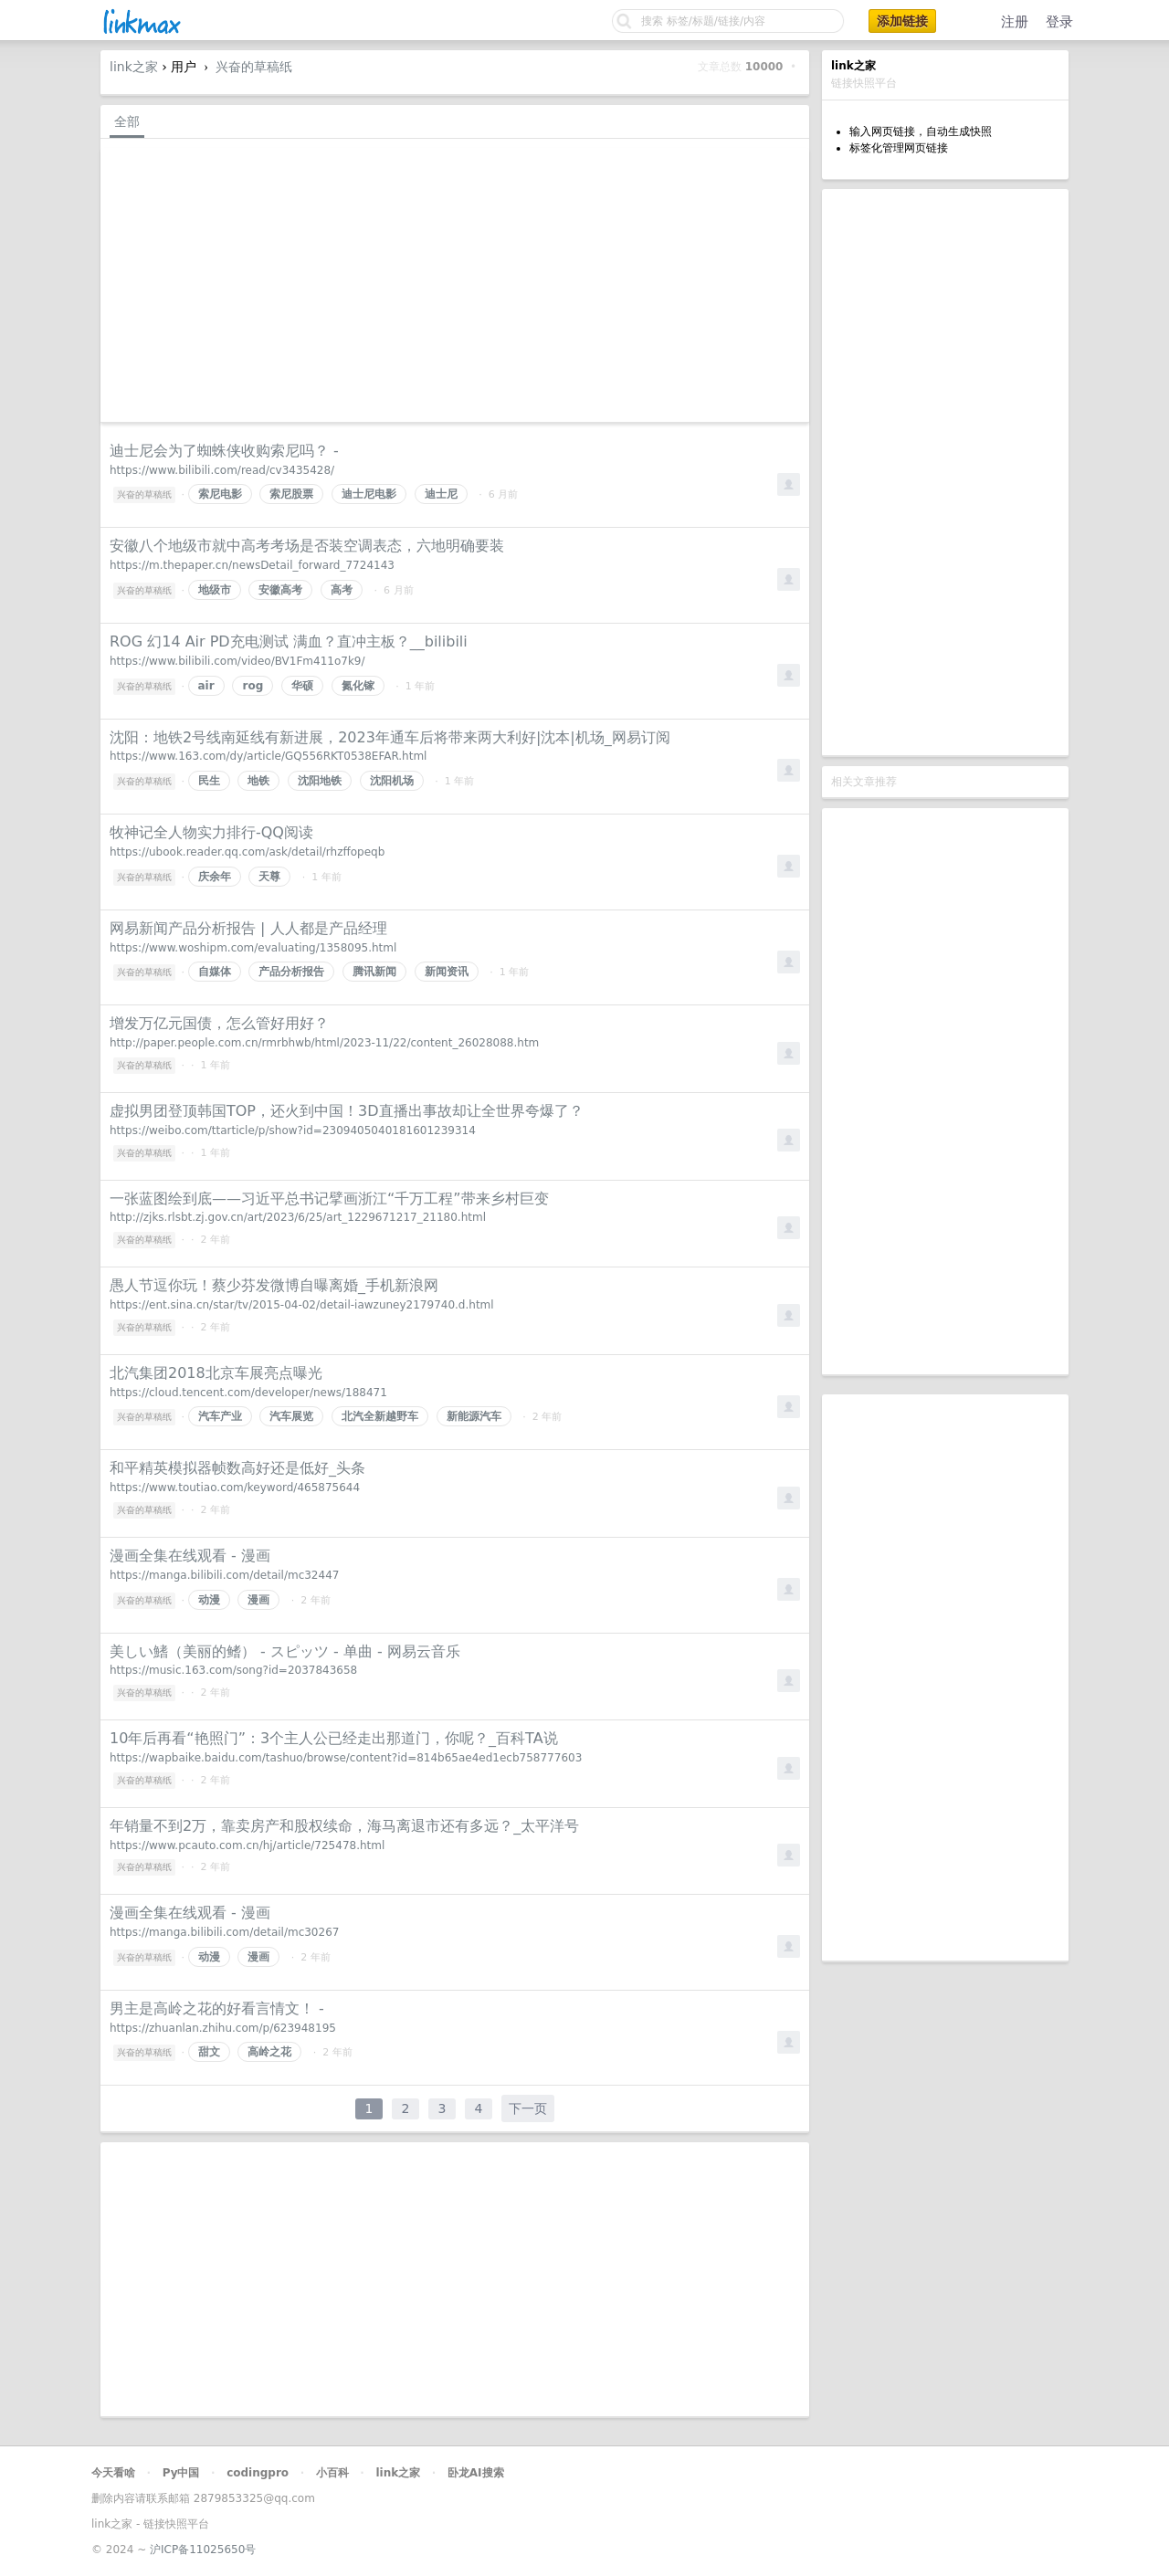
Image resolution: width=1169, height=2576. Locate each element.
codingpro (257, 2472)
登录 (1059, 22)
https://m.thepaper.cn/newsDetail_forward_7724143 (252, 565)
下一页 (528, 2108)
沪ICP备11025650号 (203, 2549)
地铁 (258, 780)
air (206, 685)
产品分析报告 (291, 971)
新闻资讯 (447, 971)
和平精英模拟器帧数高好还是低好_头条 (237, 1468)
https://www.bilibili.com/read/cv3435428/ (222, 470)
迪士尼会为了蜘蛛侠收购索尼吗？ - (224, 450)
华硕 (302, 685)
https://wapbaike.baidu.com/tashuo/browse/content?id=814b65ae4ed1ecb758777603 (346, 1757)
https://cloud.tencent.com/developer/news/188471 (248, 1392)
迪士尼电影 (369, 494)
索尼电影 (220, 494)
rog (252, 685)
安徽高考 (280, 590)
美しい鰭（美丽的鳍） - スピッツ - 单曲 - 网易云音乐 (285, 1651)
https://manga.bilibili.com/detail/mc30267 (224, 1932)
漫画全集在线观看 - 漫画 (190, 1555)
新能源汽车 (474, 1416)
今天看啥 (113, 2472)
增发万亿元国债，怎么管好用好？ (219, 1023)
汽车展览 (291, 1416)
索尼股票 (291, 494)
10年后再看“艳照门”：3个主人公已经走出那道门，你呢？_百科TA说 (334, 1738)
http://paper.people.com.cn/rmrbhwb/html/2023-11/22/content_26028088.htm (324, 1042)
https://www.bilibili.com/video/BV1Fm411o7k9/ (237, 661)
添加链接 (902, 21)
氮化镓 (358, 685)
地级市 (214, 590)
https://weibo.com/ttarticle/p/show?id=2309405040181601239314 (293, 1130)
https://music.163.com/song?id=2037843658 (233, 1670)
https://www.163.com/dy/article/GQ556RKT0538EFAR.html (268, 756)
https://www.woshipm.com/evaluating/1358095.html (253, 947)
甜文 (209, 2051)
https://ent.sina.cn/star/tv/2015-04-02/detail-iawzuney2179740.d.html (302, 1305)
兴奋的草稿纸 (254, 66)
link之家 (134, 66)
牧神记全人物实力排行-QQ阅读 (211, 832)
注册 (1014, 22)
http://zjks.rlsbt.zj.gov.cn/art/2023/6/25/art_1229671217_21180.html (298, 1217)
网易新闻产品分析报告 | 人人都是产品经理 (248, 928)
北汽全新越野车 (380, 1416)
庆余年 (214, 876)
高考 (342, 590)
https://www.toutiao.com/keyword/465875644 (235, 1487)
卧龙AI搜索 (476, 2472)
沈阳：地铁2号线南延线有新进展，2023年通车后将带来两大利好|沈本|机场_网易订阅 (390, 737)
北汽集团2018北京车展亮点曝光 (216, 1373)
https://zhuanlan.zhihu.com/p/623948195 (223, 2028)
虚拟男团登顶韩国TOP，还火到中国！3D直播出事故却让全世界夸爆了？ (347, 1111)
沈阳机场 (392, 780)
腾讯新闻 (374, 971)
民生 (209, 780)
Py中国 (181, 2472)
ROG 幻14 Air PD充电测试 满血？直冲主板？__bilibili (289, 641)
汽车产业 (220, 1416)
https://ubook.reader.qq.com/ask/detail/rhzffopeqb (247, 852)
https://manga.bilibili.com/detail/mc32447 (224, 1575)
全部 (127, 121)
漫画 (258, 1599)
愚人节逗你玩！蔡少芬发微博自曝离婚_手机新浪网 (274, 1285)
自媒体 (214, 971)
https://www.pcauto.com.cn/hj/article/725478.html (247, 1845)
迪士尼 (441, 494)
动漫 (209, 1599)
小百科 (332, 2472)
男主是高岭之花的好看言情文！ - (217, 2008)
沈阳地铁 (320, 780)
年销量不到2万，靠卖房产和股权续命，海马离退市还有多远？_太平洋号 (344, 1826)
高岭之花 (269, 2051)
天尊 (269, 876)
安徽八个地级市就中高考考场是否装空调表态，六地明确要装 (307, 545)
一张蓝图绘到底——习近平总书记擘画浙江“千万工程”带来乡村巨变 (329, 1198)
